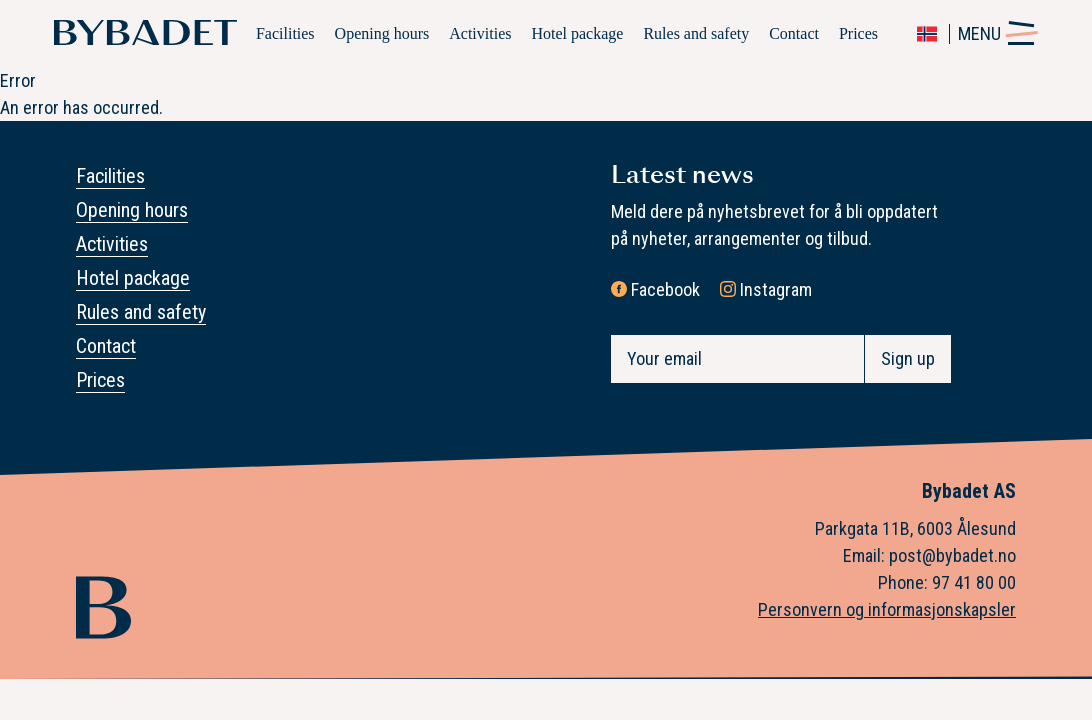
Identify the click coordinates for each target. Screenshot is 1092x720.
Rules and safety (696, 33)
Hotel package (577, 33)
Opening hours (382, 33)
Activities (480, 33)
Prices (858, 33)
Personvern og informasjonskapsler (887, 609)
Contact (794, 33)
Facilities (285, 33)
